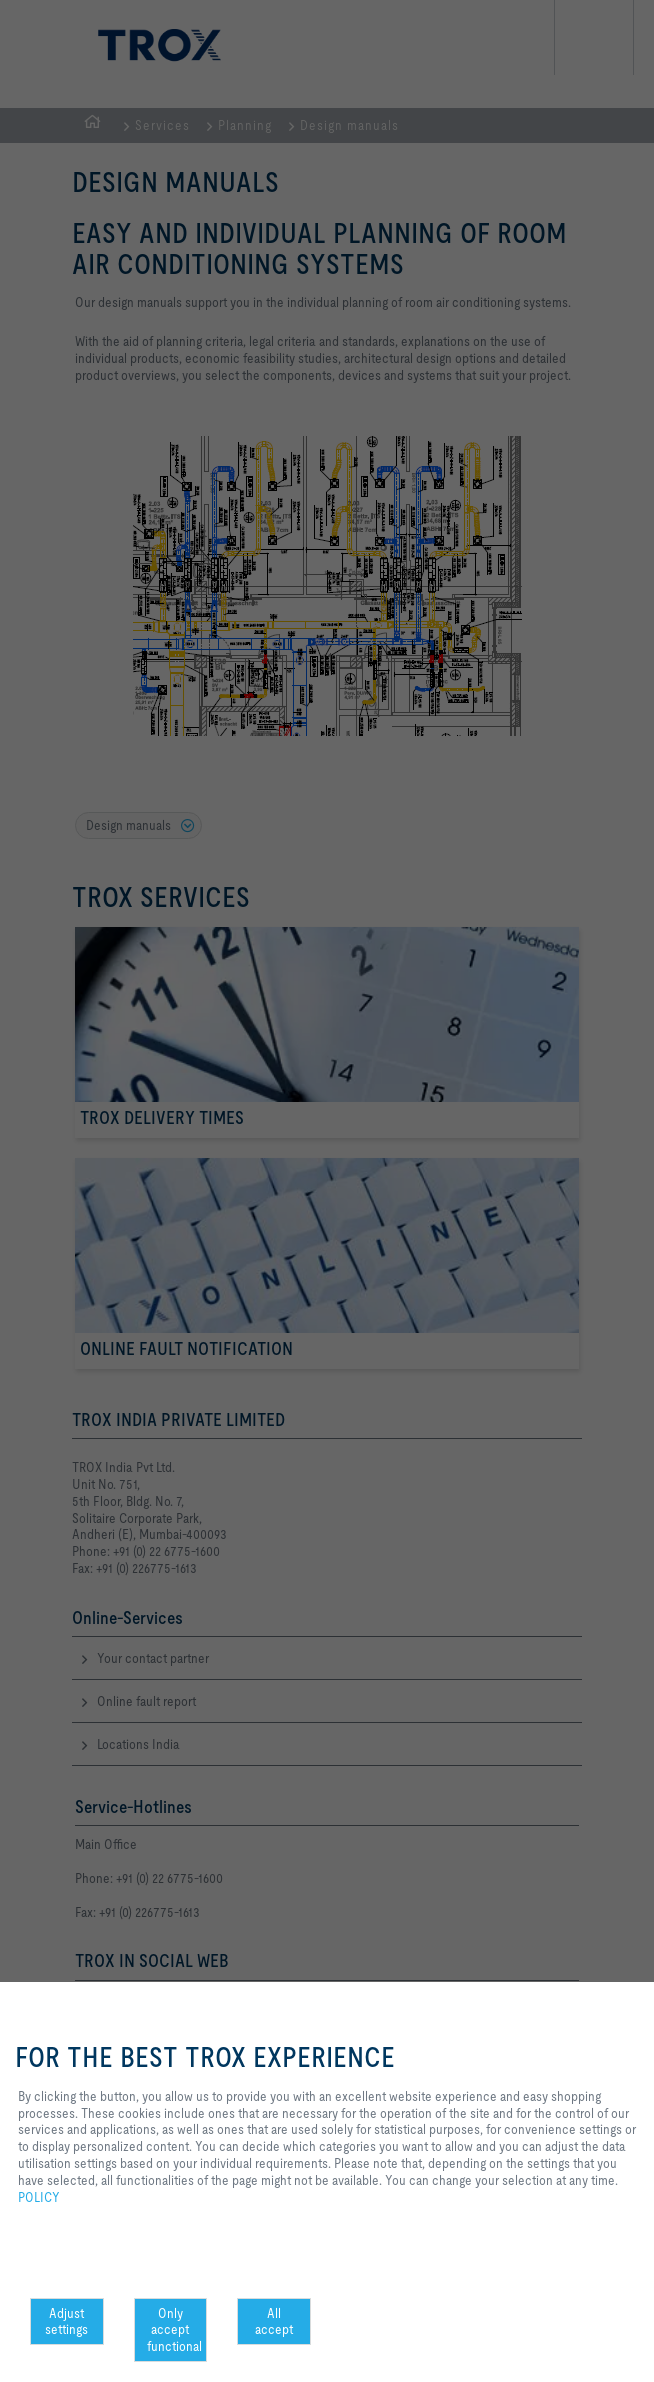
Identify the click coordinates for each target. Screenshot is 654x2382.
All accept (274, 2321)
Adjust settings (66, 2321)
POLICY (39, 2197)
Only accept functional (174, 2330)
